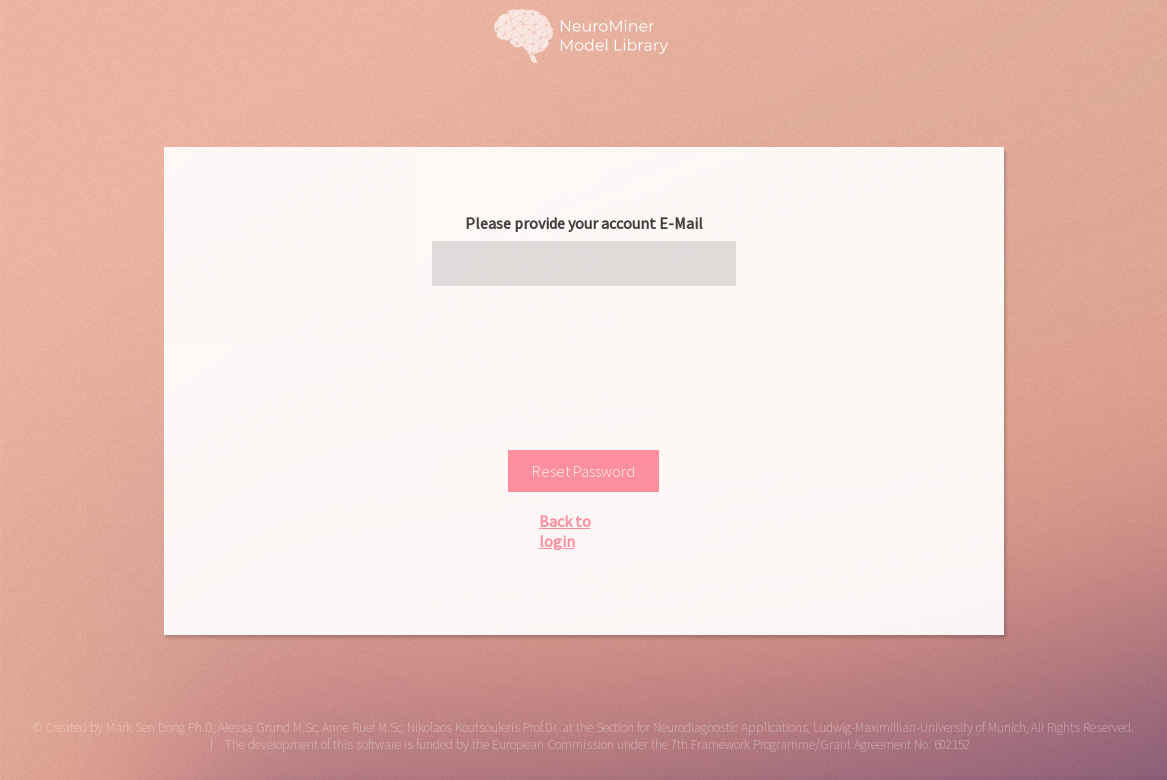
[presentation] (584, 361)
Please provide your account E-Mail (584, 223)
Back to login (565, 531)
